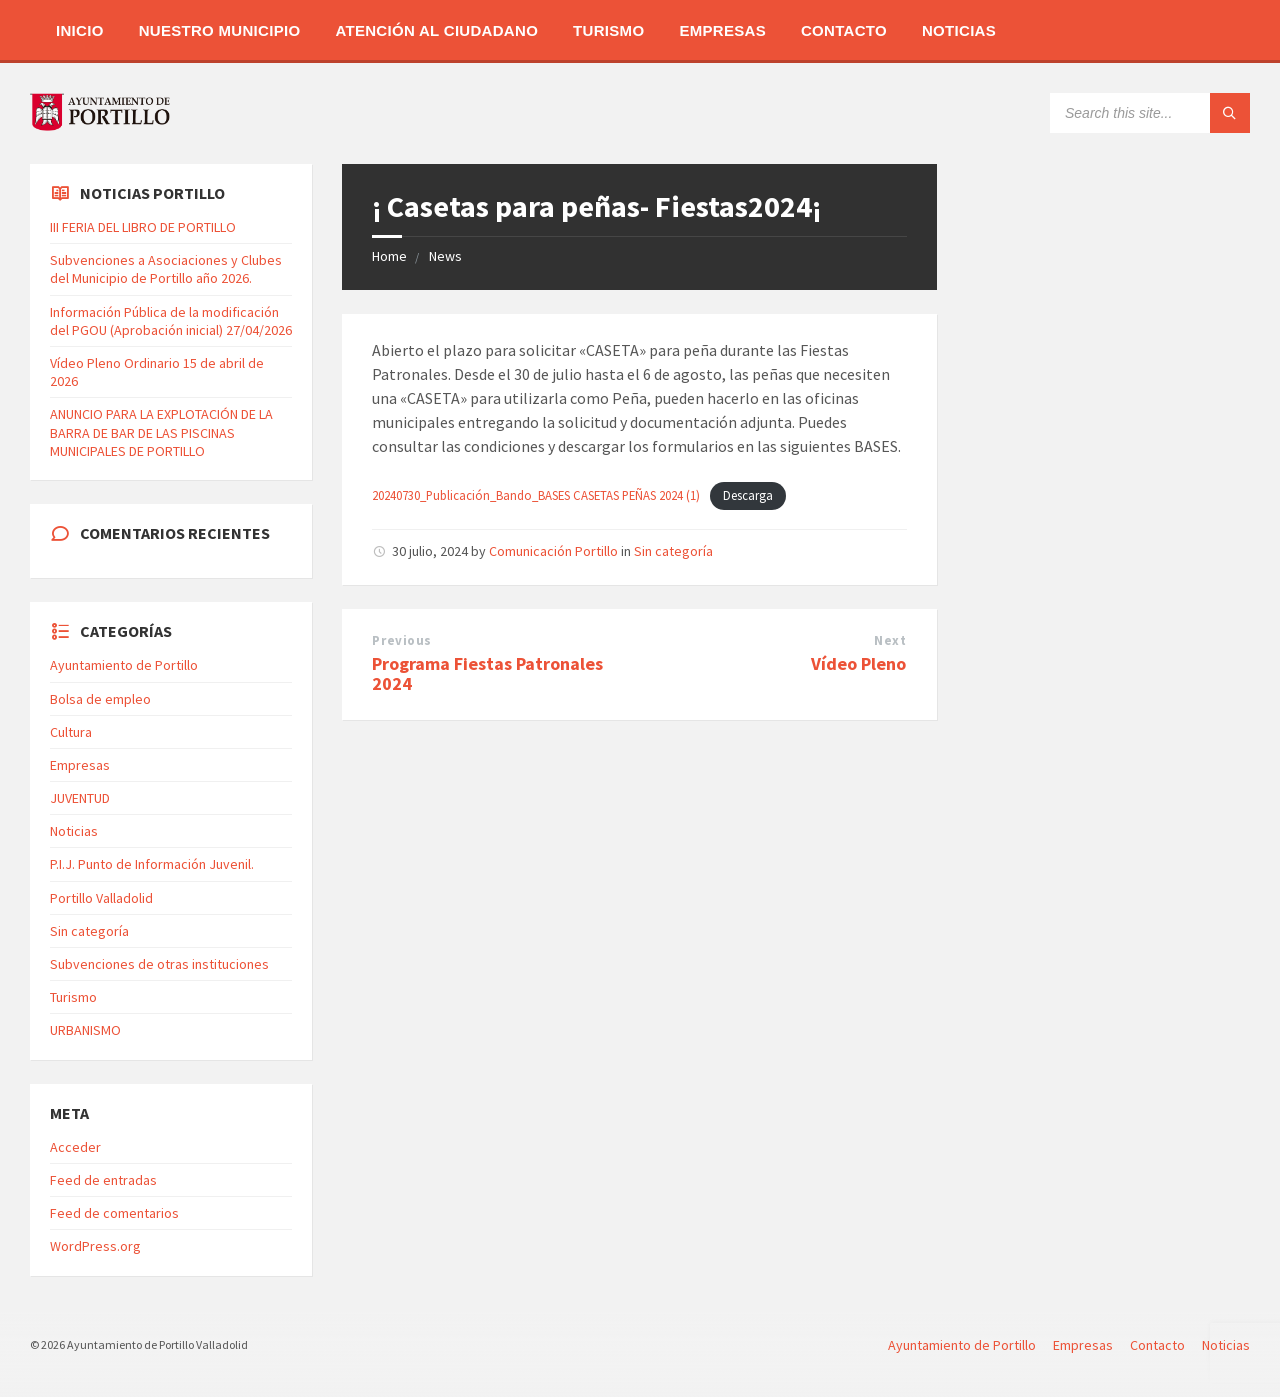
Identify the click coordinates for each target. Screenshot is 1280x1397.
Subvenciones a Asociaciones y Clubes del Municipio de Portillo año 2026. (166, 269)
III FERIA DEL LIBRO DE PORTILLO (143, 227)
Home (389, 256)
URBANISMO (85, 1030)
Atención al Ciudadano (436, 30)
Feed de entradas (103, 1180)
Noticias (959, 30)
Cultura (71, 732)
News (445, 256)
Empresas (722, 30)
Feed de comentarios (114, 1213)
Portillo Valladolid (101, 898)
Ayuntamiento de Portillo (124, 665)
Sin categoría (673, 551)
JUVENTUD (80, 798)
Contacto (844, 30)
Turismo (608, 30)
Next (890, 640)
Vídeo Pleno (858, 663)
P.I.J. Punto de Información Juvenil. (152, 864)
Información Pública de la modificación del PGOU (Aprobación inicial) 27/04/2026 (171, 321)
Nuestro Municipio (220, 30)
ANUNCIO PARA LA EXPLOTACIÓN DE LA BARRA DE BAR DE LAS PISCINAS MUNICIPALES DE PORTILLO (161, 432)
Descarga (748, 495)
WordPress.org (95, 1246)
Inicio (80, 30)
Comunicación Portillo (553, 551)
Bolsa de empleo (100, 699)
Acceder (75, 1147)
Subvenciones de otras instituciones (159, 964)
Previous (401, 640)
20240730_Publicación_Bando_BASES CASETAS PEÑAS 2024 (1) (536, 495)
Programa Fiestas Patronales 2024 (487, 674)
